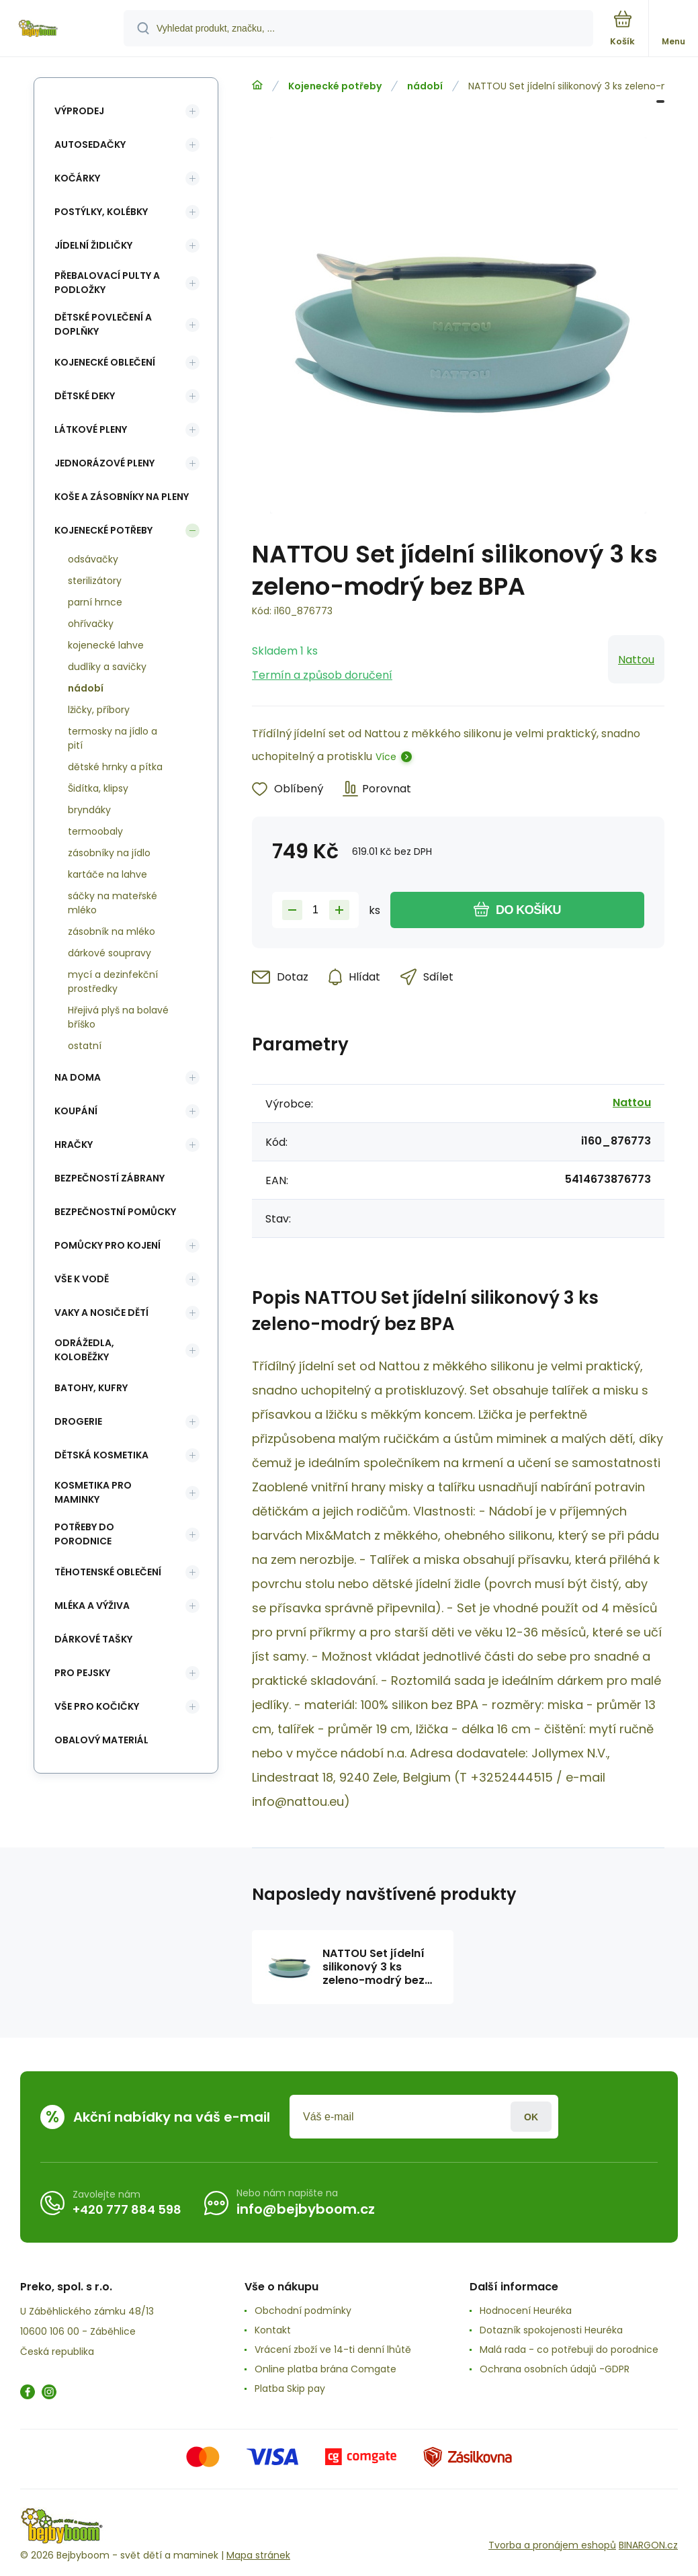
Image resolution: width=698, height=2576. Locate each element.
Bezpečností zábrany (109, 1178)
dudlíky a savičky (107, 666)
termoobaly (95, 831)
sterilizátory (95, 580)
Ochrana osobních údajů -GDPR (554, 2369)
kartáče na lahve (107, 874)
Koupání (75, 1111)
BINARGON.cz (648, 2545)
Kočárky (77, 178)
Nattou (636, 659)
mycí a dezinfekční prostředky (113, 981)
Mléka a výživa (92, 1605)
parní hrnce (95, 602)
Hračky (73, 1144)
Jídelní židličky (93, 245)
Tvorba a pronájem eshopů (552, 2545)
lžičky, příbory (99, 709)
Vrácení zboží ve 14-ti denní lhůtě (333, 2349)
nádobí (425, 86)
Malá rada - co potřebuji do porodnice (569, 2349)
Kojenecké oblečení (104, 362)
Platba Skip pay (290, 2388)
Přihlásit (531, 2117)
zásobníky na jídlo (109, 853)
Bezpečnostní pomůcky (115, 1211)
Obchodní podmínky (303, 2310)
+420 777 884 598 (127, 2209)
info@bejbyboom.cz (305, 2209)
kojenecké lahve (106, 645)
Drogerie (78, 1421)
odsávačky (93, 559)
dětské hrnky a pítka (115, 767)
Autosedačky (90, 144)
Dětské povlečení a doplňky (103, 324)
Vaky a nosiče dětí (101, 1312)
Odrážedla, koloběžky (84, 1350)
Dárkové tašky (93, 1639)
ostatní (84, 1045)
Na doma (77, 1077)
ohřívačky (91, 623)
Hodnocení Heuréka (526, 2310)
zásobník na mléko (111, 931)
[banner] (62, 29)
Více (386, 756)
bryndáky (89, 810)
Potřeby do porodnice (84, 1534)
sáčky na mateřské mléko (112, 903)
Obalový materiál (101, 1740)
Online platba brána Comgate (325, 2369)
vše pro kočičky (96, 1706)
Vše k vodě (81, 1279)
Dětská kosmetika (101, 1455)
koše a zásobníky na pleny (121, 496)
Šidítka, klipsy (98, 788)
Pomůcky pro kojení (107, 1245)
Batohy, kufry (91, 1388)
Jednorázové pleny (104, 463)
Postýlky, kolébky (101, 211)
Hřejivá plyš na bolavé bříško (118, 1017)
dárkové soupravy (109, 953)
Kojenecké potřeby (335, 86)
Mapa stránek (258, 2555)
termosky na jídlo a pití (112, 738)
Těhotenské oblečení (107, 1572)
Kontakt (273, 2330)
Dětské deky (84, 396)
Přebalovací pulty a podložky (107, 282)
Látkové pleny (90, 429)
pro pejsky (82, 1672)
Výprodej (79, 111)
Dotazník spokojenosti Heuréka (551, 2330)
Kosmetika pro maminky (93, 1492)
